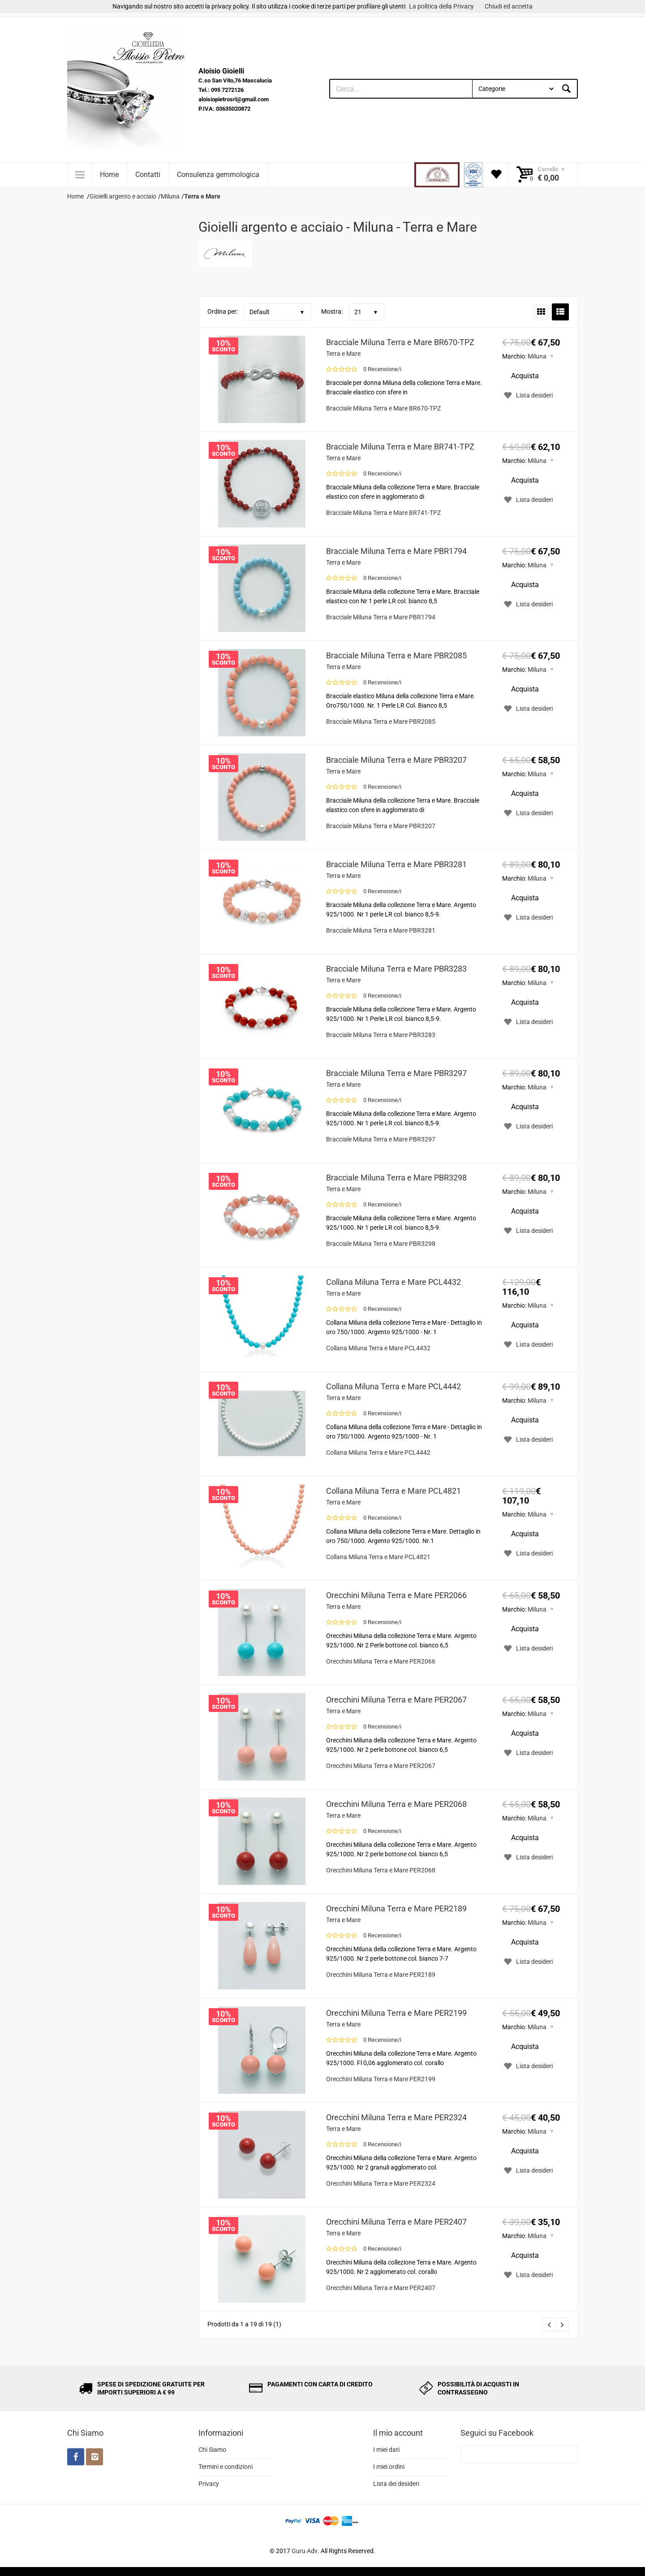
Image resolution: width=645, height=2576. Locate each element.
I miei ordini (388, 2466)
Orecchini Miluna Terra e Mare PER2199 (396, 2013)
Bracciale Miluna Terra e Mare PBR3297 (396, 1073)
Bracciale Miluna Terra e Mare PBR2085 (396, 655)
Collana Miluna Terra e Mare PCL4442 (393, 1386)
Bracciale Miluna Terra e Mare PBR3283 (396, 968)
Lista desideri (527, 395)
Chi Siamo (212, 2449)
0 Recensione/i (382, 369)
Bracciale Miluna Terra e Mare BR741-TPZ (400, 446)
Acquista (525, 376)
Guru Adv (305, 2550)
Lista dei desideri (396, 2483)
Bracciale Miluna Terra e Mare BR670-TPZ (400, 342)
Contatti (147, 174)
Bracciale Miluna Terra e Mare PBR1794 (396, 551)
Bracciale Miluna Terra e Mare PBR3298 (396, 1177)
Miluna (537, 356)
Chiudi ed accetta (509, 6)
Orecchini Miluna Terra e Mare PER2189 (396, 1908)
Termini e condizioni (225, 2466)
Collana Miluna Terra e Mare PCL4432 (393, 1282)
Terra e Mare (343, 353)
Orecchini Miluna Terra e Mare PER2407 (396, 2221)
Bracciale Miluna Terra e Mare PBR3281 (396, 864)
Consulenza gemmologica (218, 174)
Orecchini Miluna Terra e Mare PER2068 (396, 1804)
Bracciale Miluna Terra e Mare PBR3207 (396, 760)
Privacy (208, 2483)
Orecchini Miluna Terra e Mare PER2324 (396, 2117)
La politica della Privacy (441, 6)
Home (109, 174)
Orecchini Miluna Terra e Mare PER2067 (396, 1699)
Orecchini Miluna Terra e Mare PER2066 (396, 1595)
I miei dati (386, 2449)
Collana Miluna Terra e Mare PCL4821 (393, 1490)
